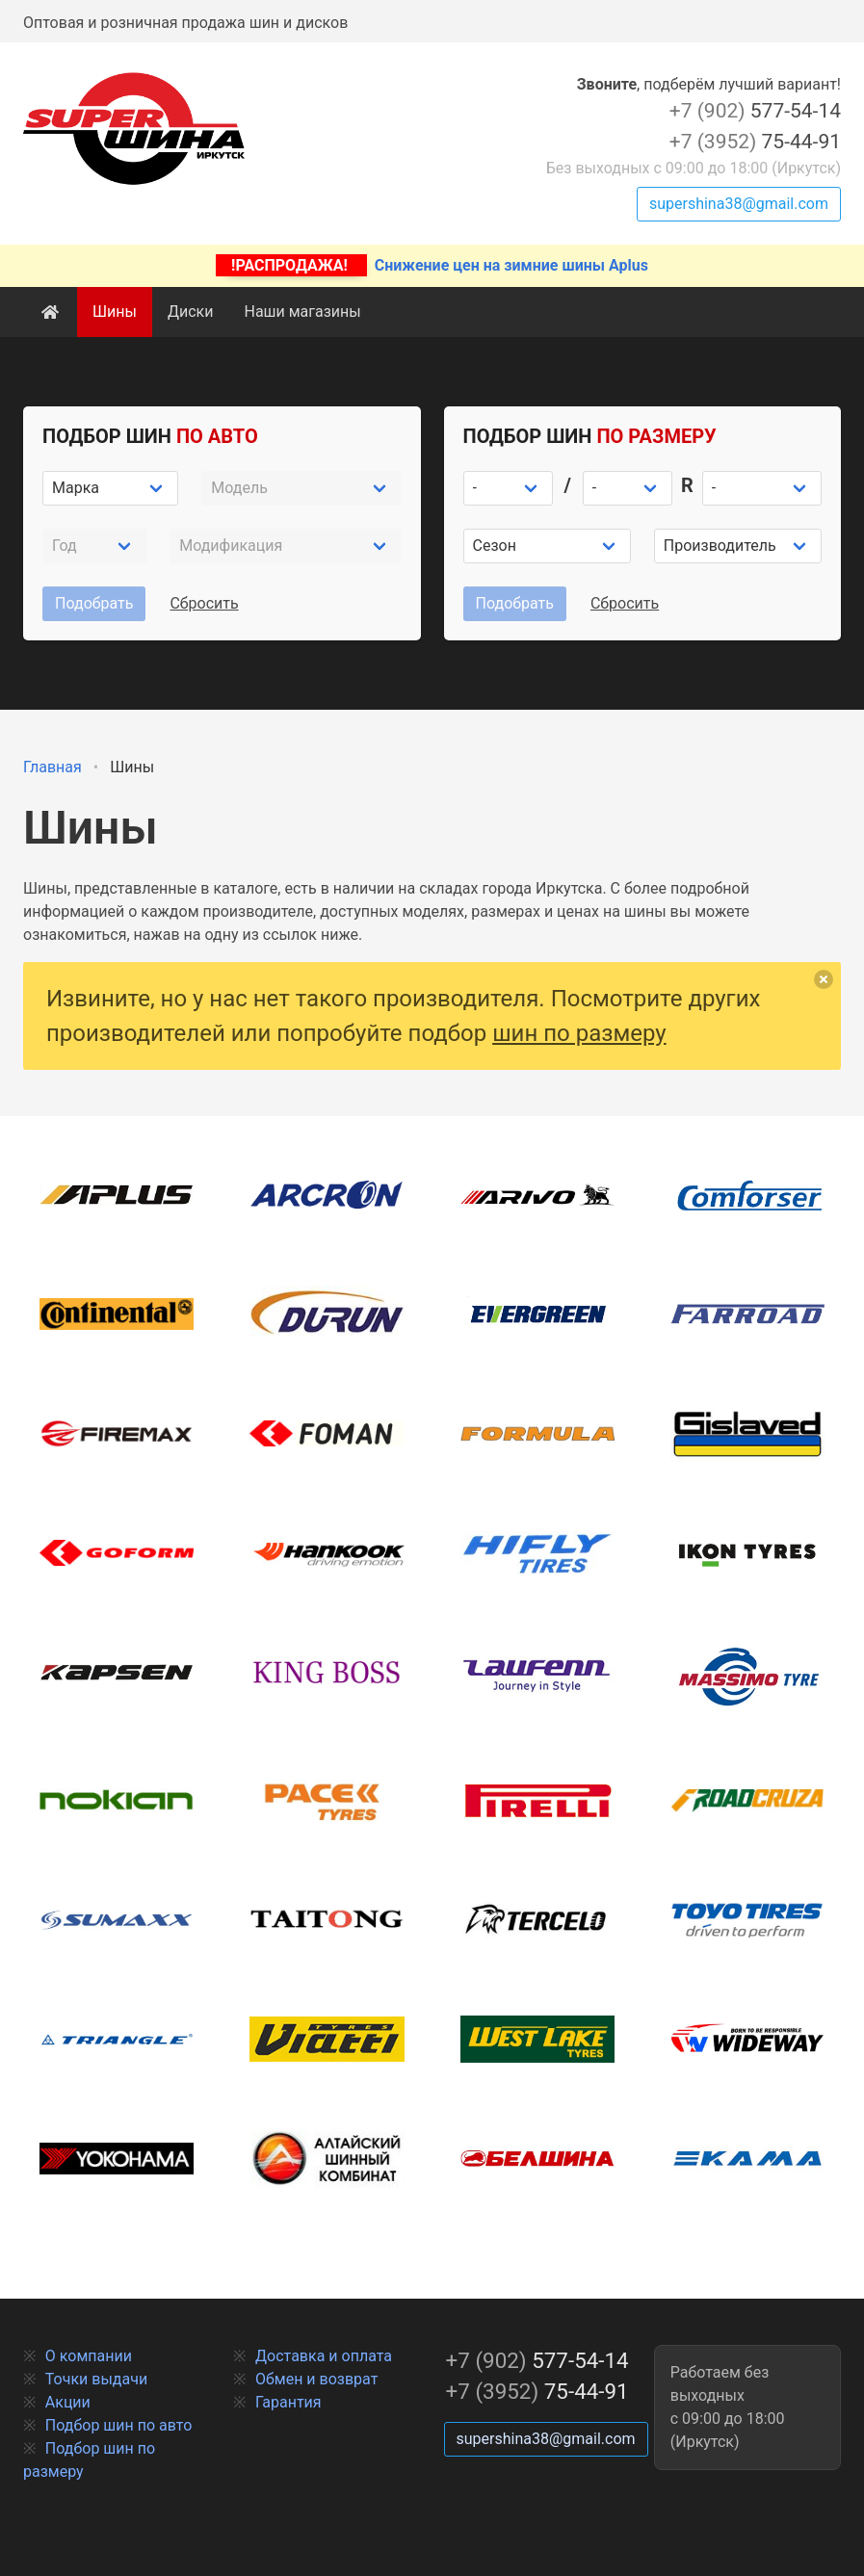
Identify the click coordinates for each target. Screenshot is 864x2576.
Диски (191, 311)
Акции (68, 2402)
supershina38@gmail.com (738, 204)
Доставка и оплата (323, 2356)
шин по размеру (579, 1033)
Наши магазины (302, 311)
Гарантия (288, 2402)
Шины (114, 311)
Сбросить (204, 603)
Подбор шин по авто (119, 2425)
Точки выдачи (96, 2379)
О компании (88, 2356)
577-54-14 (755, 110)
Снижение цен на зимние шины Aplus (432, 265)
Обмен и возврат (316, 2379)
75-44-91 (755, 141)
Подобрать (94, 603)
